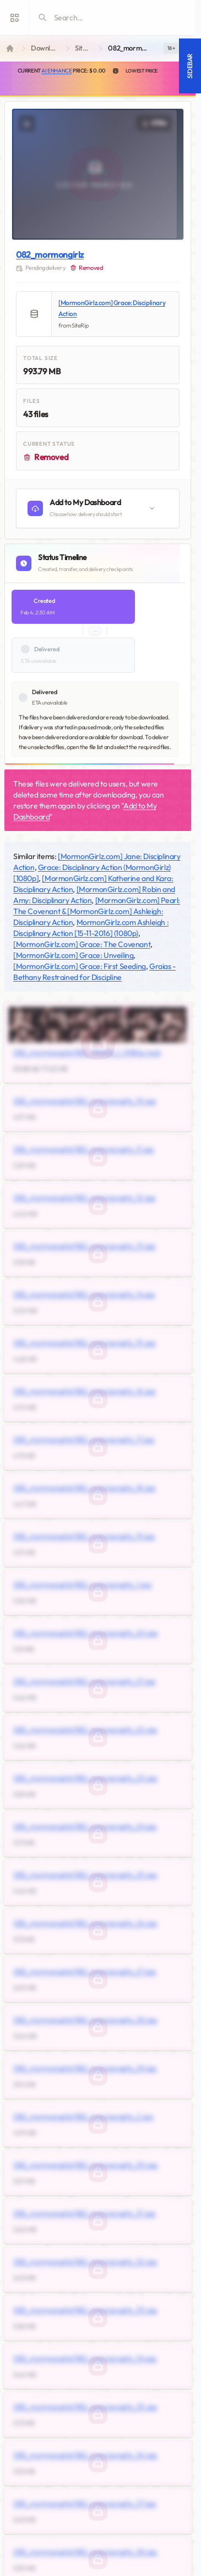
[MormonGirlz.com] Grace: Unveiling (73, 955)
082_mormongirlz (50, 254)
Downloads (46, 48)
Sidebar (190, 66)
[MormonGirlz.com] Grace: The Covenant (81, 944)
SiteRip (85, 48)
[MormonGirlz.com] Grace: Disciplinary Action (111, 308)
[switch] (171, 48)
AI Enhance (56, 70)
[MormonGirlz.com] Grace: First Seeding (79, 966)
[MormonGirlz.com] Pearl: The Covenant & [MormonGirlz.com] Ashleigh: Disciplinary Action (96, 911)
